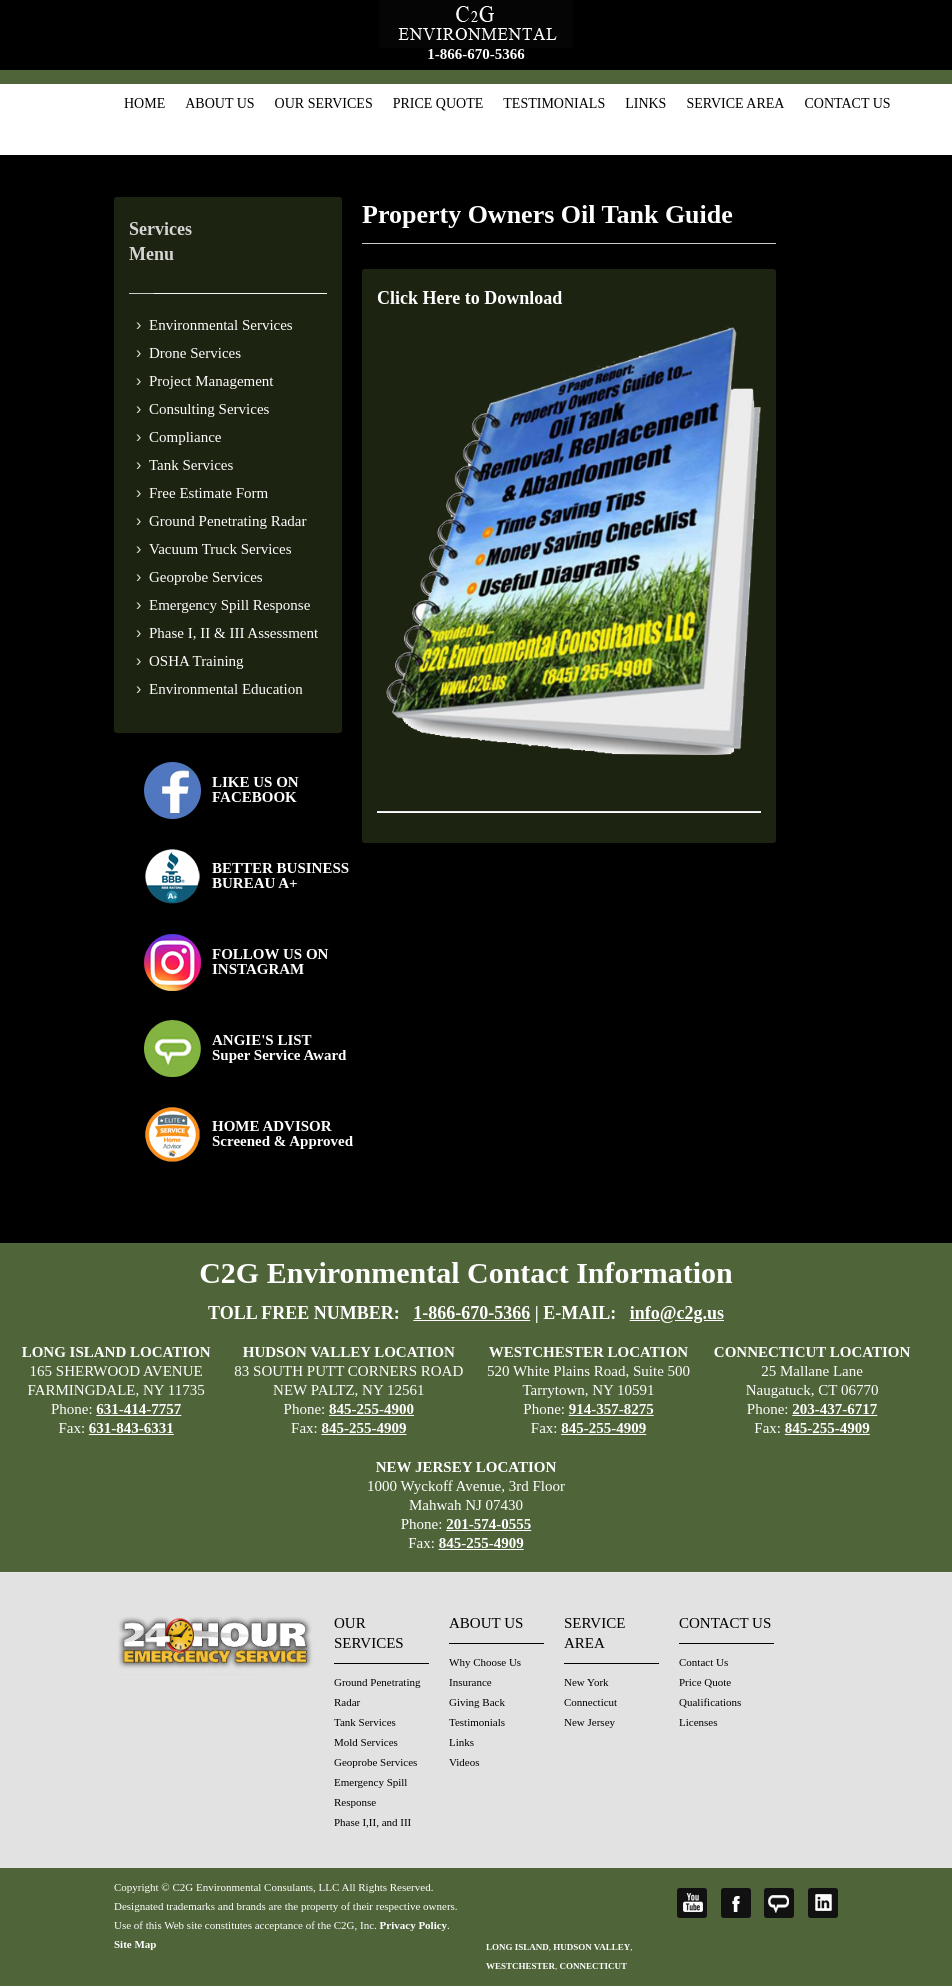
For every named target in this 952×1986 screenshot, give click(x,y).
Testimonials (554, 103)
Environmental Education (226, 689)
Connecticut (590, 1702)
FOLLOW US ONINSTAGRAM (270, 961)
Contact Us (847, 103)
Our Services (324, 103)
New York (586, 1682)
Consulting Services (209, 409)
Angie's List (779, 1903)
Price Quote (438, 103)
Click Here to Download (469, 298)
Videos (464, 1762)
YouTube (692, 1903)
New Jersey (589, 1722)
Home (144, 103)
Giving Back (477, 1702)
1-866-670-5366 (476, 54)
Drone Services (195, 353)
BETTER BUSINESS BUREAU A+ (280, 875)
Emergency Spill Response (229, 605)
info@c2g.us (677, 1313)
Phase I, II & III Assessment (233, 633)
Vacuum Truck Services (220, 549)
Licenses (698, 1722)
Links (645, 103)
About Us (219, 103)
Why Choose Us (485, 1662)
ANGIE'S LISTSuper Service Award (279, 1047)
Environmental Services (221, 325)
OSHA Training (196, 661)
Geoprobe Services (206, 577)
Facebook (736, 1903)
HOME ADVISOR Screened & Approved (282, 1133)
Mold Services (366, 1742)
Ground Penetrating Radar (227, 521)
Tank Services (191, 465)
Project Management (211, 381)
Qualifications (710, 1702)
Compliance (185, 437)
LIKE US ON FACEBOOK (255, 789)
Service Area (735, 103)
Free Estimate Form (208, 493)
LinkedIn (823, 1903)
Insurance (470, 1682)
